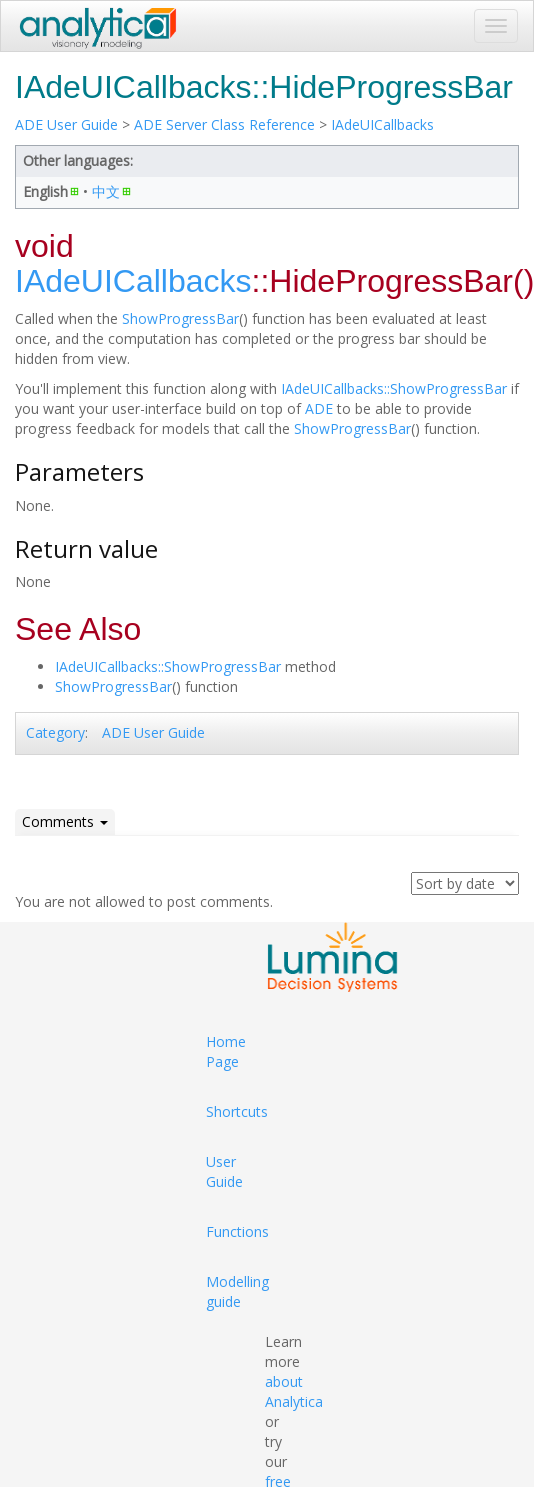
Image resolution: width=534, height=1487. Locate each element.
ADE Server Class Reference (224, 124)
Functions (237, 1231)
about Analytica (294, 1391)
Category (55, 732)
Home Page (226, 1051)
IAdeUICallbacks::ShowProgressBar (394, 388)
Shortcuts (237, 1111)
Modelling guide (237, 1291)
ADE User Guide (66, 124)
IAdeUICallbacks (382, 124)
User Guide (224, 1171)
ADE (319, 408)
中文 (106, 191)
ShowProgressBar (180, 318)
